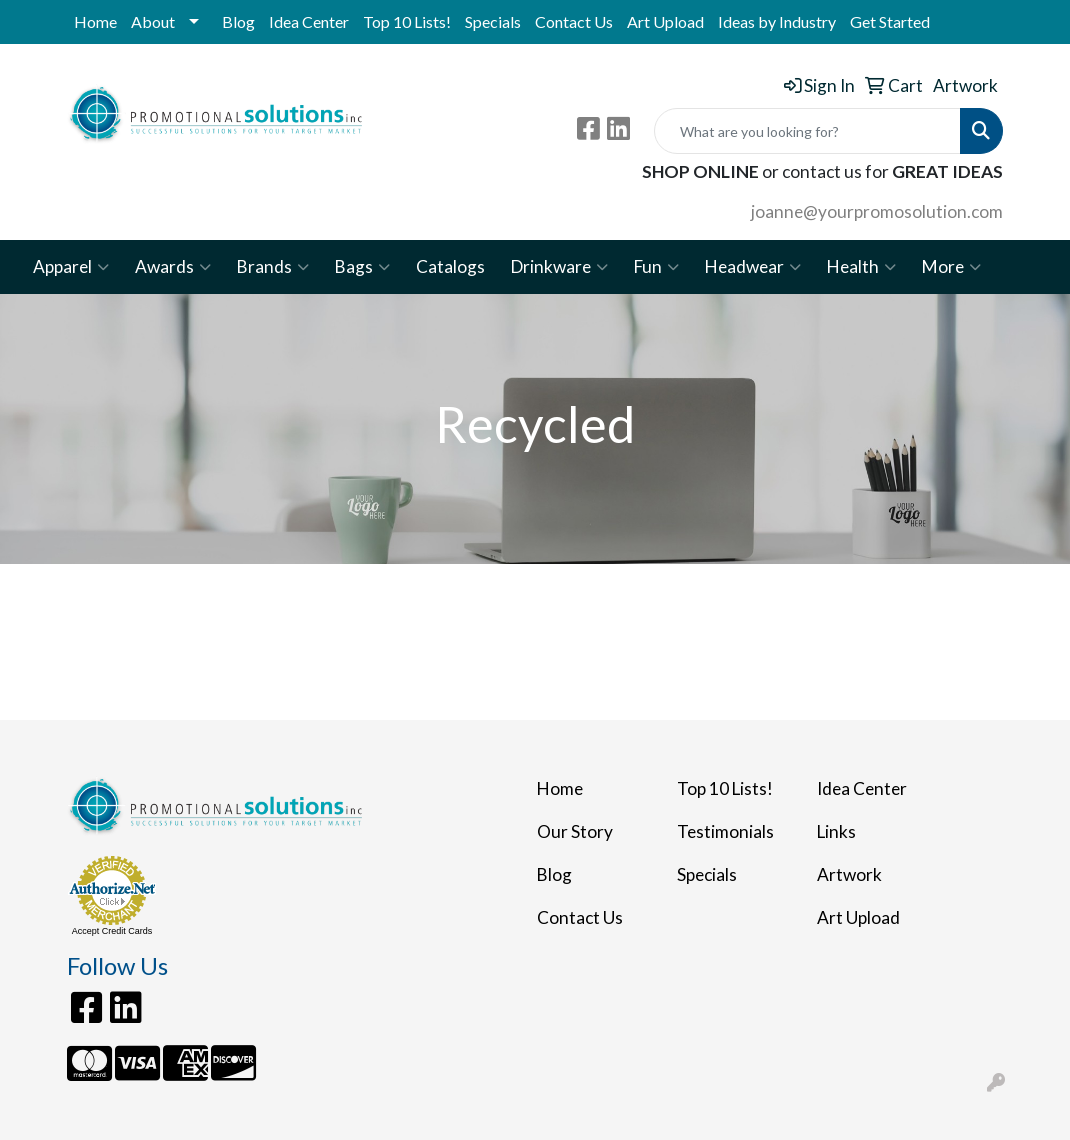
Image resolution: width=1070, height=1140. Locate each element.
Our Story (575, 831)
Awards (173, 267)
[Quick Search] (807, 131)
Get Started (890, 21)
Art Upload (665, 21)
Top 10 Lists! (407, 21)
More (951, 267)
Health (861, 267)
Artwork (849, 874)
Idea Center (309, 21)
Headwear (753, 267)
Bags (362, 267)
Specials (493, 21)
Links (836, 831)
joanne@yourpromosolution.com (877, 211)
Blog (238, 21)
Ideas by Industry (777, 21)
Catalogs (450, 266)
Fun (656, 267)
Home (95, 21)
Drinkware (559, 267)
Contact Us (574, 21)
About (153, 21)
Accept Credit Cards (112, 931)
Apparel (71, 267)
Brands (273, 267)
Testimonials (725, 831)
